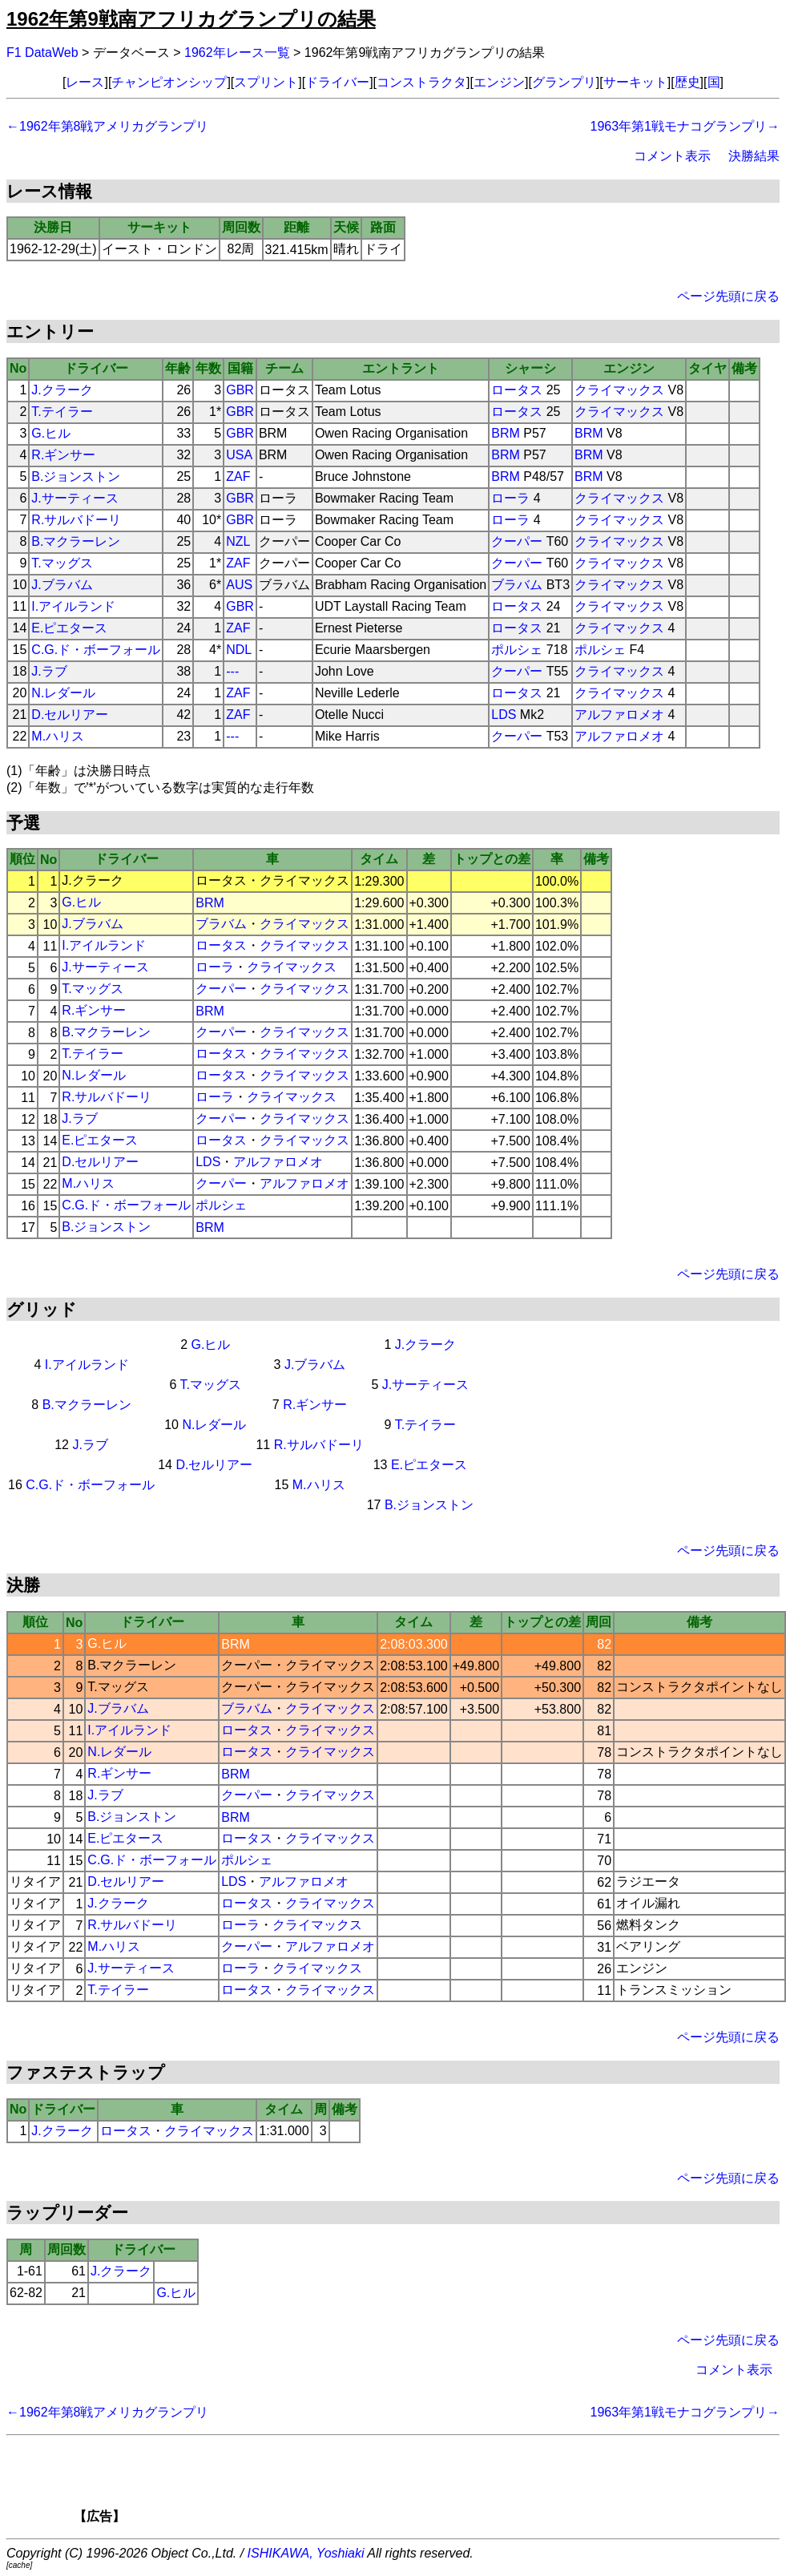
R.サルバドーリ (76, 520)
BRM (505, 433)
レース (85, 82)
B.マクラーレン (75, 541)
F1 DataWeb (42, 52)
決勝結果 (754, 156)
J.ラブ (49, 671)
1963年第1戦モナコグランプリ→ (685, 126)
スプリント (266, 82)
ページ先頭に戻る (728, 296)
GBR (240, 390)
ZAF (238, 476)
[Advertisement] (420, 2485)
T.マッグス (61, 563)
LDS (503, 714)
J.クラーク (61, 390)
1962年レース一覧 (237, 52)
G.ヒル (51, 433)
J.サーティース (74, 498)
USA (239, 455)
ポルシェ (516, 649)
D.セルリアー (69, 714)
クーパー (516, 541)
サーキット (635, 82)
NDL (239, 649)
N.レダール (63, 693)
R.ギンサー (63, 455)
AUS (239, 585)
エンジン (499, 82)
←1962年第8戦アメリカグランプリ (107, 126)
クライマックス (619, 390)
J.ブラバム (61, 585)
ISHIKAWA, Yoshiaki (306, 2553)
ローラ (510, 498)
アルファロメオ (619, 714)
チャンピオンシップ (169, 82)
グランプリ (564, 82)
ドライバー (337, 82)
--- (232, 671)
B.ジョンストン (75, 476)
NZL (238, 541)
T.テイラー (61, 411)
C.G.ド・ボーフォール (95, 649)
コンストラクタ (421, 82)
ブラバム (516, 585)
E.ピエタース (69, 628)
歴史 (687, 82)
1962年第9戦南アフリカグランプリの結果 (191, 19)
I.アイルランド (73, 606)
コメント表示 (672, 156)
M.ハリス (57, 736)
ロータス (516, 390)
